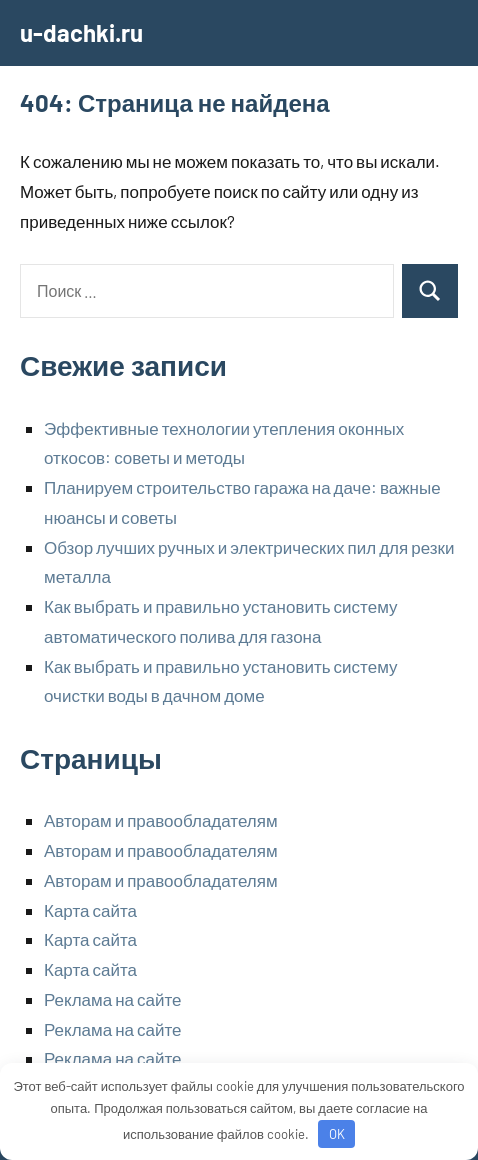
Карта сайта (90, 910)
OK (337, 1134)
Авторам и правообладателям (161, 820)
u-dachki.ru (81, 32)
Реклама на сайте (113, 999)
